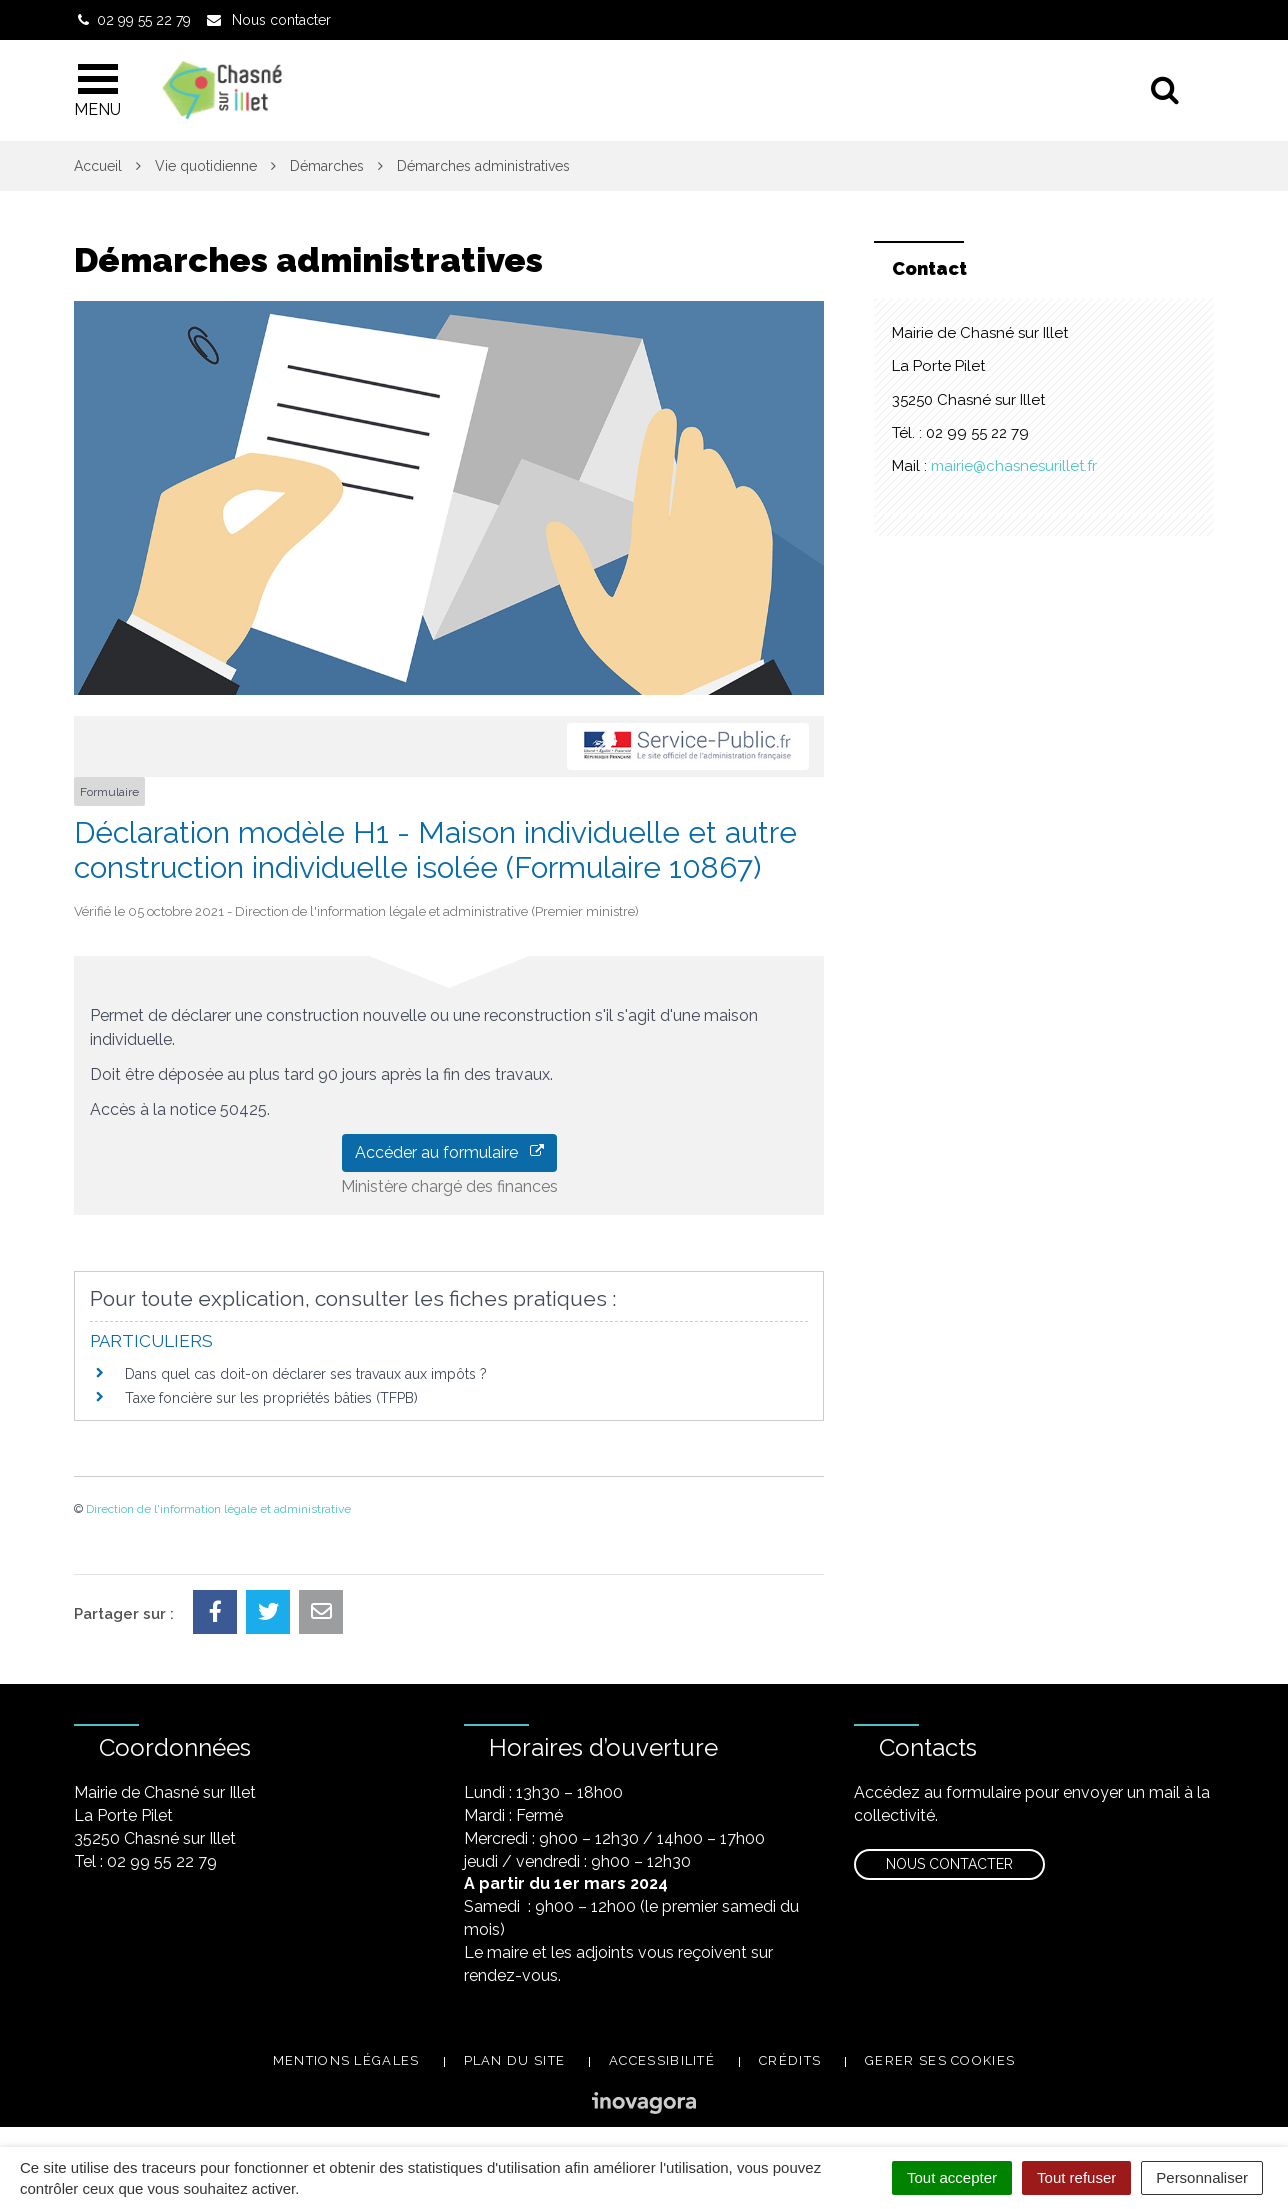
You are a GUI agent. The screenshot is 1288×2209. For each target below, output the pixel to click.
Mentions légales (346, 2060)
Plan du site (515, 2060)
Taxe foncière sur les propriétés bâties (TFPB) (271, 1398)
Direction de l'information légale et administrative (218, 1509)
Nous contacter (949, 1864)
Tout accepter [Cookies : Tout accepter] (952, 2177)
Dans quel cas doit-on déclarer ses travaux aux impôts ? (306, 1374)
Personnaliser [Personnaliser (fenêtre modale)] (1202, 2177)
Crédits (790, 2060)
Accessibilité (662, 2060)
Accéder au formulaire (449, 1152)
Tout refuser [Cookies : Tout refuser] (1076, 2177)
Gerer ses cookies (940, 2060)
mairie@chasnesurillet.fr (1014, 466)
